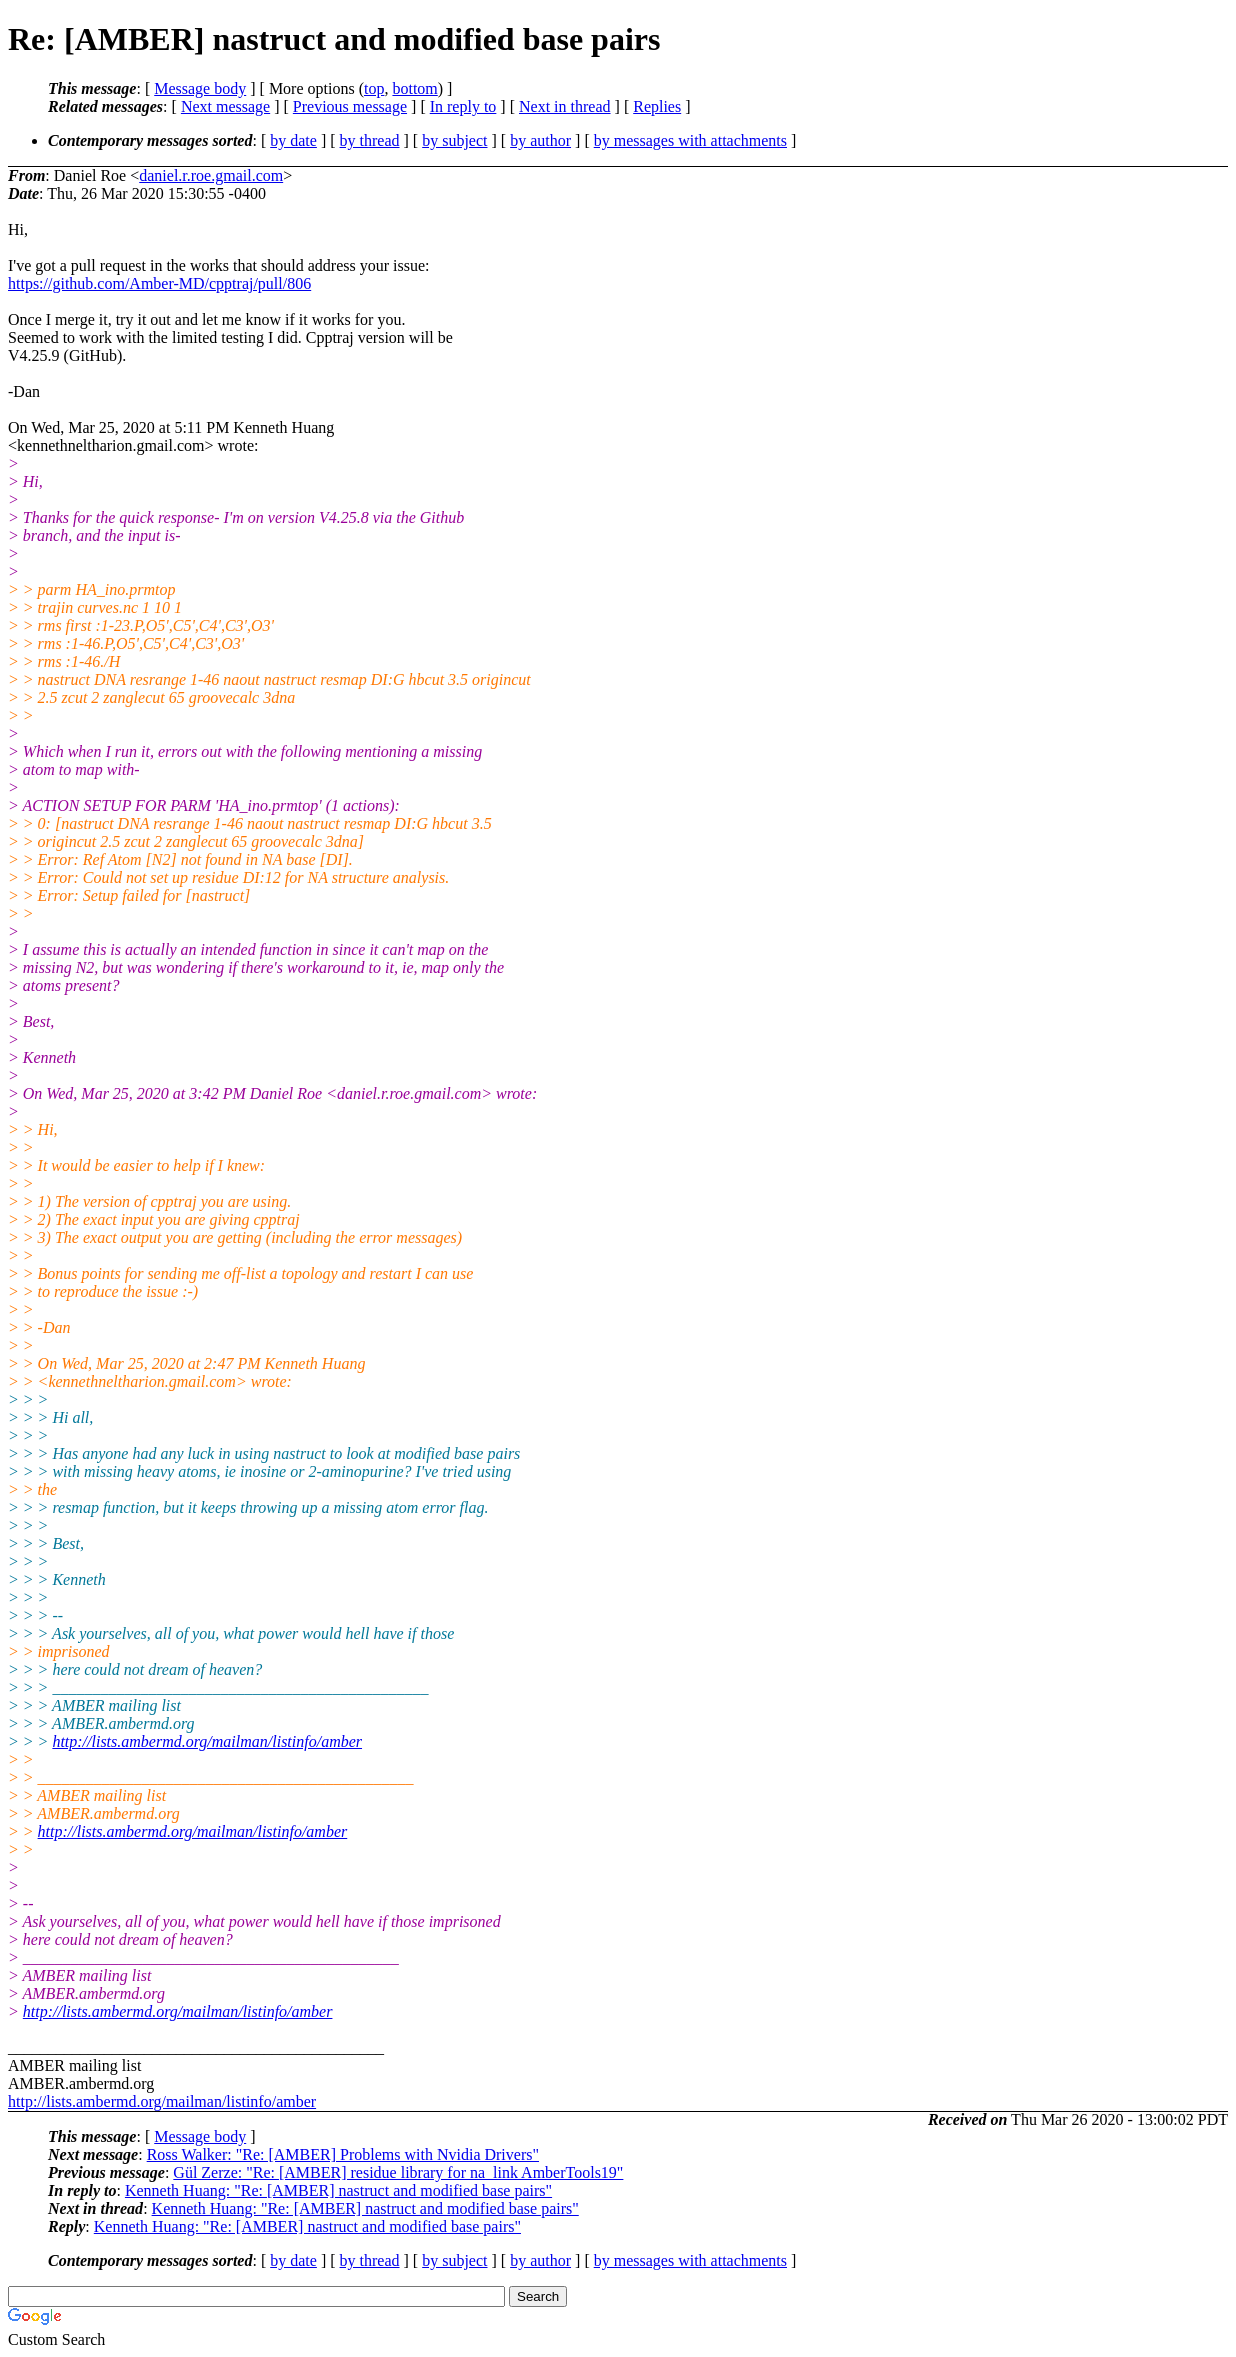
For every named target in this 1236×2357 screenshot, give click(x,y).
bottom (414, 88)
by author (540, 140)
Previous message (350, 106)
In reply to (463, 106)
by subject (454, 140)
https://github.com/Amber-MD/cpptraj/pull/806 (159, 283)
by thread (370, 140)
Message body (200, 88)
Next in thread (565, 106)
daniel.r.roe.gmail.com (211, 175)
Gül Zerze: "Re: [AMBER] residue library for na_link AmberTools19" (398, 2172)
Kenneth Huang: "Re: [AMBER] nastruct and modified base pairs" (338, 2190)
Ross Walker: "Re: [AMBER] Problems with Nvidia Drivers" (343, 2154)
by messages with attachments (690, 140)
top (374, 88)
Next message (225, 106)
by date (293, 140)
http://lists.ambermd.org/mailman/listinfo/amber (207, 1741)
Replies (657, 106)
